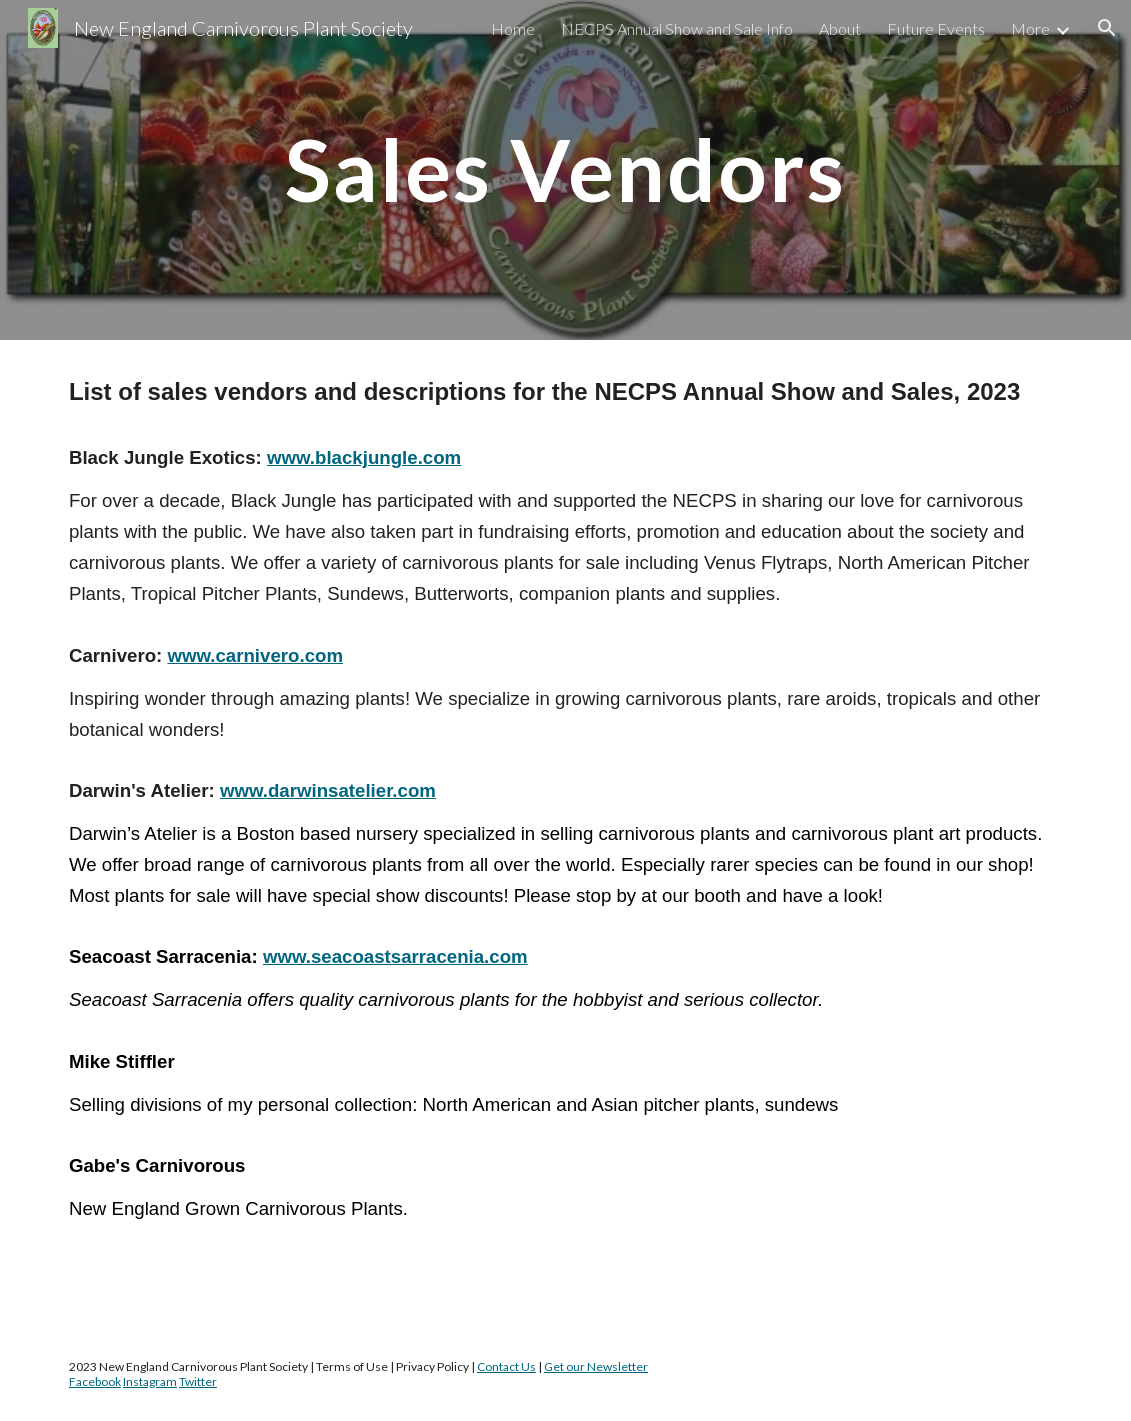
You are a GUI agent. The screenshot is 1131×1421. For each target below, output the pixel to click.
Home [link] (513, 28)
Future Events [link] (936, 28)
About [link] (840, 28)
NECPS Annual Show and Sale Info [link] (677, 28)
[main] (565, 169)
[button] (1107, 28)
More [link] (1030, 28)
